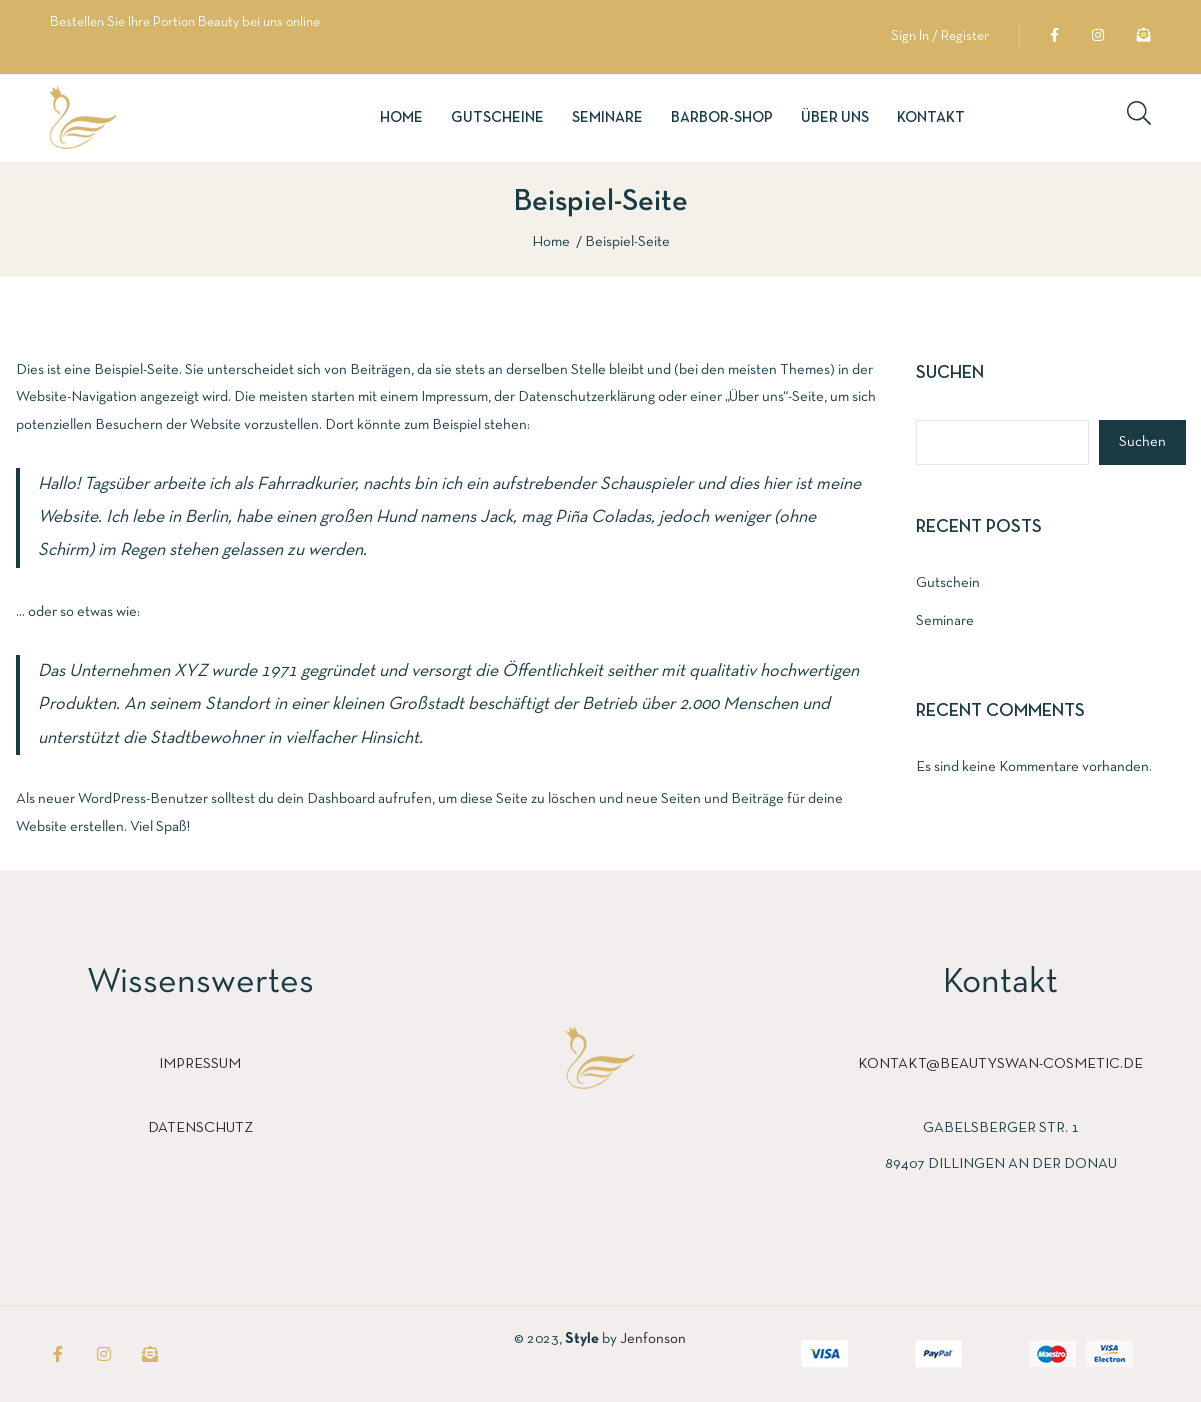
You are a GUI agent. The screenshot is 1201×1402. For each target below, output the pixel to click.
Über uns (835, 118)
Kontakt (931, 118)
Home (401, 118)
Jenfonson (653, 1339)
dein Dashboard (326, 799)
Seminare (607, 118)
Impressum (200, 1064)
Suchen (950, 373)
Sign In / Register (940, 36)
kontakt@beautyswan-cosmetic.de (1000, 1064)
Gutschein (948, 583)
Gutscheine (497, 118)
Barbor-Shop (722, 118)
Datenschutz (200, 1128)
